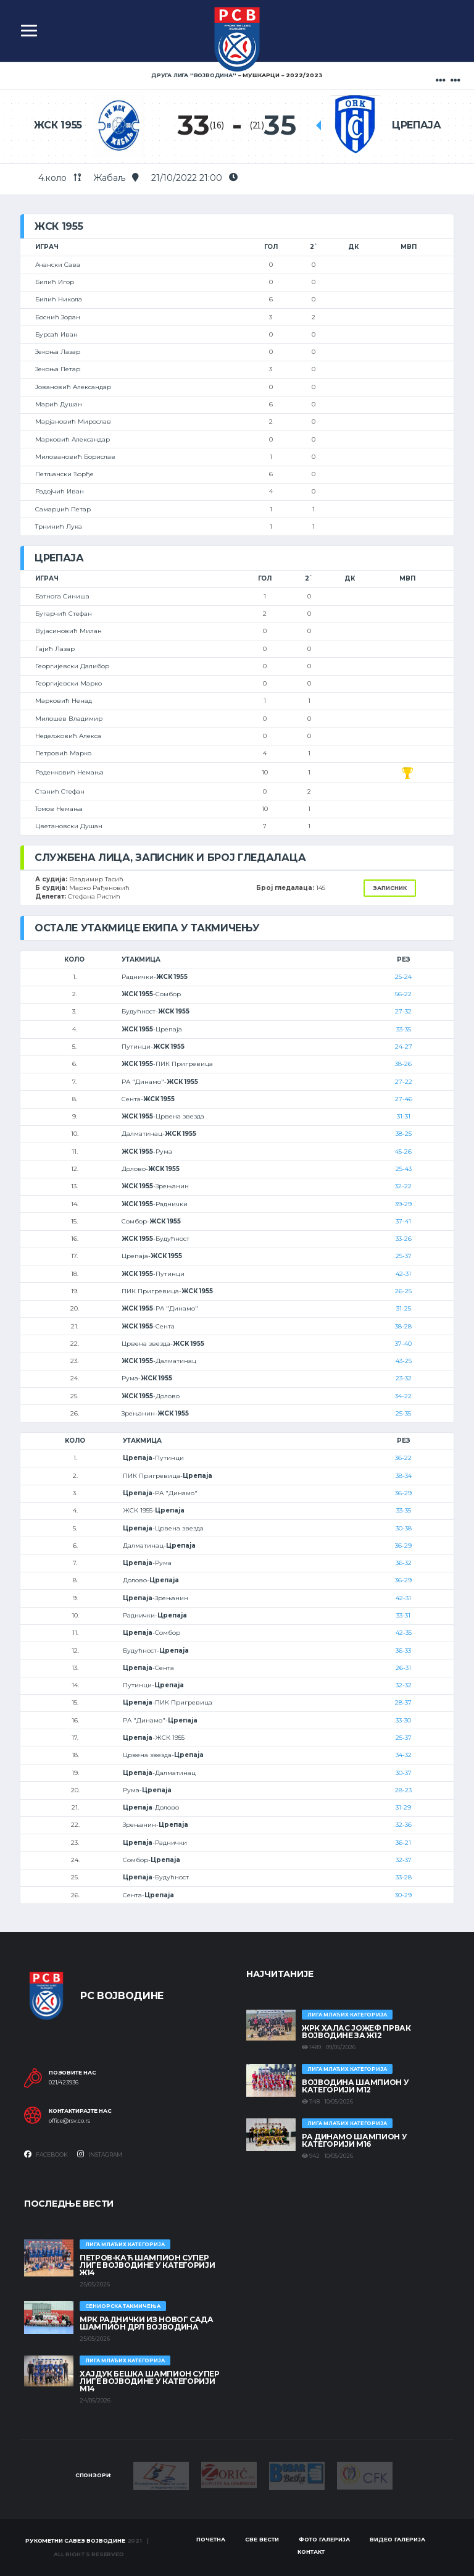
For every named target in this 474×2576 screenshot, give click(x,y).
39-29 (403, 1204)
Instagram (99, 2154)
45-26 (403, 1151)
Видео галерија (397, 2539)
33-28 (404, 1877)
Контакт (311, 2551)
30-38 (404, 1528)
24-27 (403, 1047)
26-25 (403, 1291)
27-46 (403, 1099)
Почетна (210, 2539)
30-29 (403, 1895)
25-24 (403, 977)
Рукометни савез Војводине (75, 2540)
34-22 (403, 1396)
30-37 (404, 1773)
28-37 (403, 1702)
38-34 (404, 1476)
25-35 (403, 1413)
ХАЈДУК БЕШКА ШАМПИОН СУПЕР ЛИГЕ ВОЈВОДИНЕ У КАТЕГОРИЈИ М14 (150, 2381)
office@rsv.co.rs (69, 2121)
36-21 (403, 1843)
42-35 (404, 1633)
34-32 (404, 1755)
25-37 (404, 1256)
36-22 (403, 1458)
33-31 (403, 1615)
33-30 (403, 1720)
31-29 (403, 1807)
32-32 (404, 1685)
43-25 (404, 1361)
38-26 (403, 1064)
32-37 (404, 1860)
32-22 (403, 1186)
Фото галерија (324, 2539)
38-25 (404, 1134)
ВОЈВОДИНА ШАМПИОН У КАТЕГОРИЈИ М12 (355, 2086)
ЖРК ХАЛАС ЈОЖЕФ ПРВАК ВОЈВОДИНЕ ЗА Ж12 (356, 2031)
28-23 (403, 1790)
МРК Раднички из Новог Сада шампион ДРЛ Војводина (147, 2323)
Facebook (46, 2154)
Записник (390, 887)
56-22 (403, 994)
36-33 (403, 1651)
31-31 (403, 1116)
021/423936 (63, 2082)
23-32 (404, 1378)
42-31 (403, 1274)
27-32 (403, 1011)
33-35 (403, 1029)
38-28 (403, 1326)
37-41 (403, 1221)
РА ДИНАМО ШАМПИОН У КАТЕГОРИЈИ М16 (354, 2140)
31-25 (403, 1308)
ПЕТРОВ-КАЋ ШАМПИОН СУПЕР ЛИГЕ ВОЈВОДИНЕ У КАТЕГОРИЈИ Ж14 (147, 2265)
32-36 (404, 1825)
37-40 (403, 1344)
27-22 (403, 1082)
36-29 (403, 1493)
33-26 (404, 1239)
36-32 (404, 1563)
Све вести (262, 2539)
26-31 (403, 1668)
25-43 (404, 1169)
